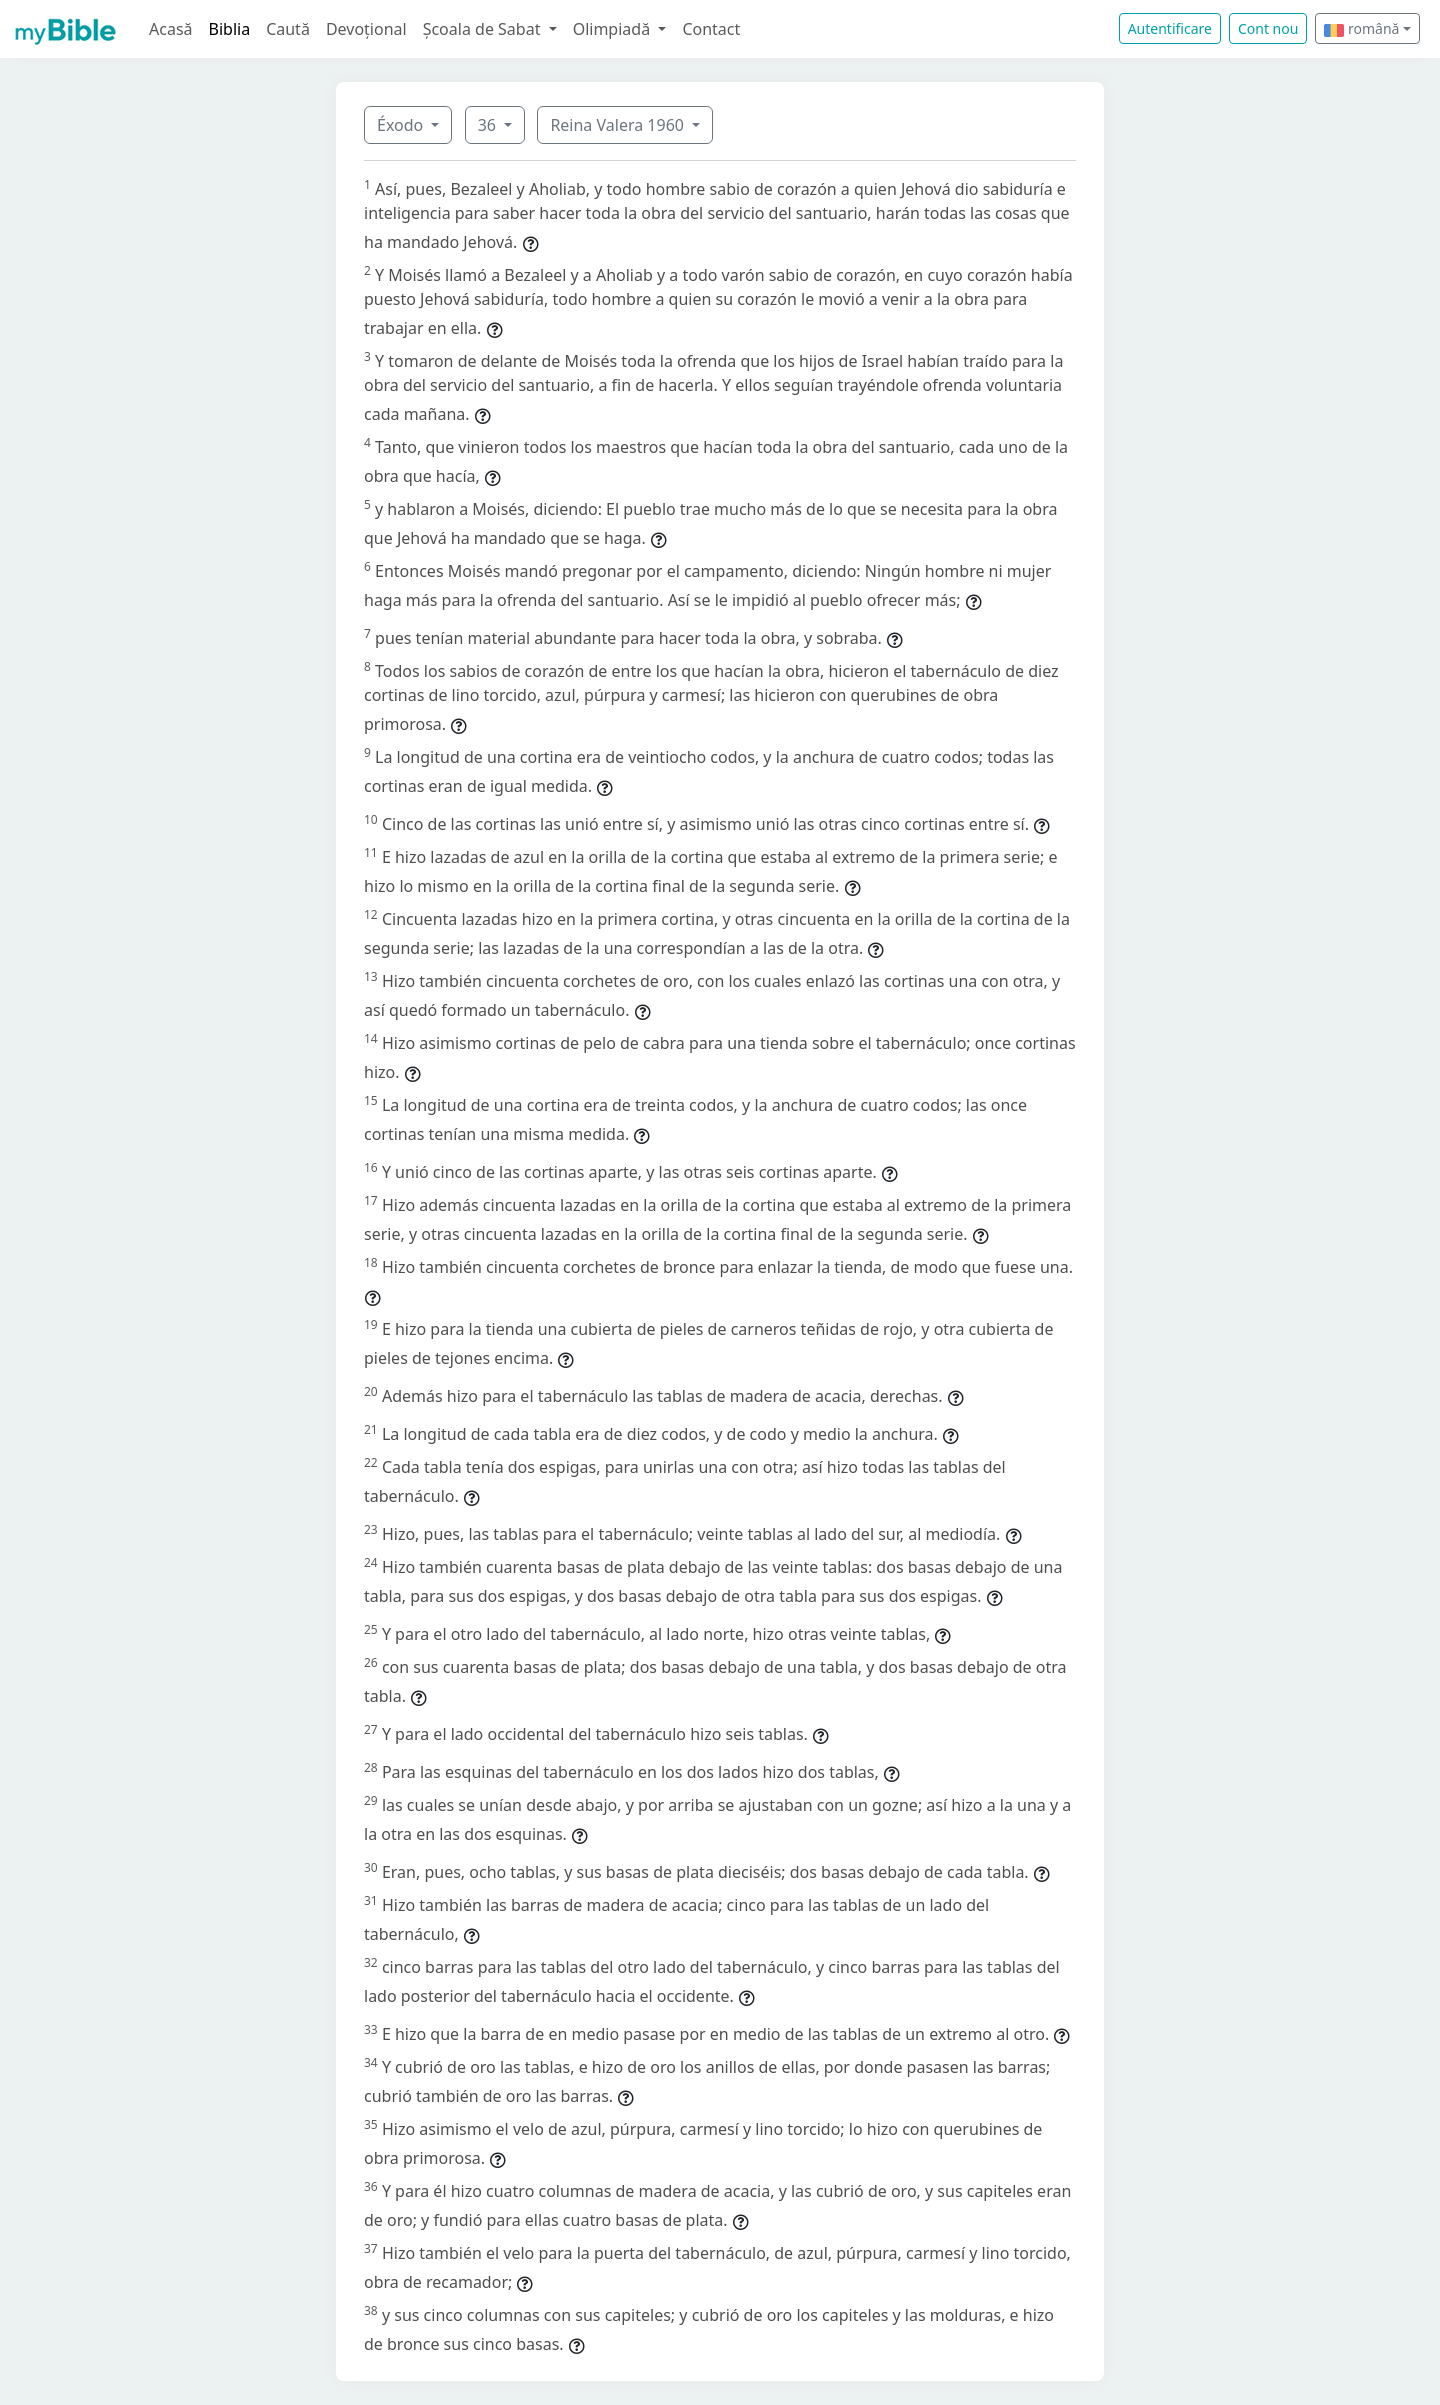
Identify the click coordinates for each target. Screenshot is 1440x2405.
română (1361, 28)
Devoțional (366, 29)
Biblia (230, 29)
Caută (288, 29)
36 (489, 125)
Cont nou (1268, 28)
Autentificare (1170, 28)
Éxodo (402, 125)
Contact (711, 29)
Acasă (171, 29)
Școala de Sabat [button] (484, 29)
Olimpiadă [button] (614, 29)
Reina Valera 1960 (619, 125)
